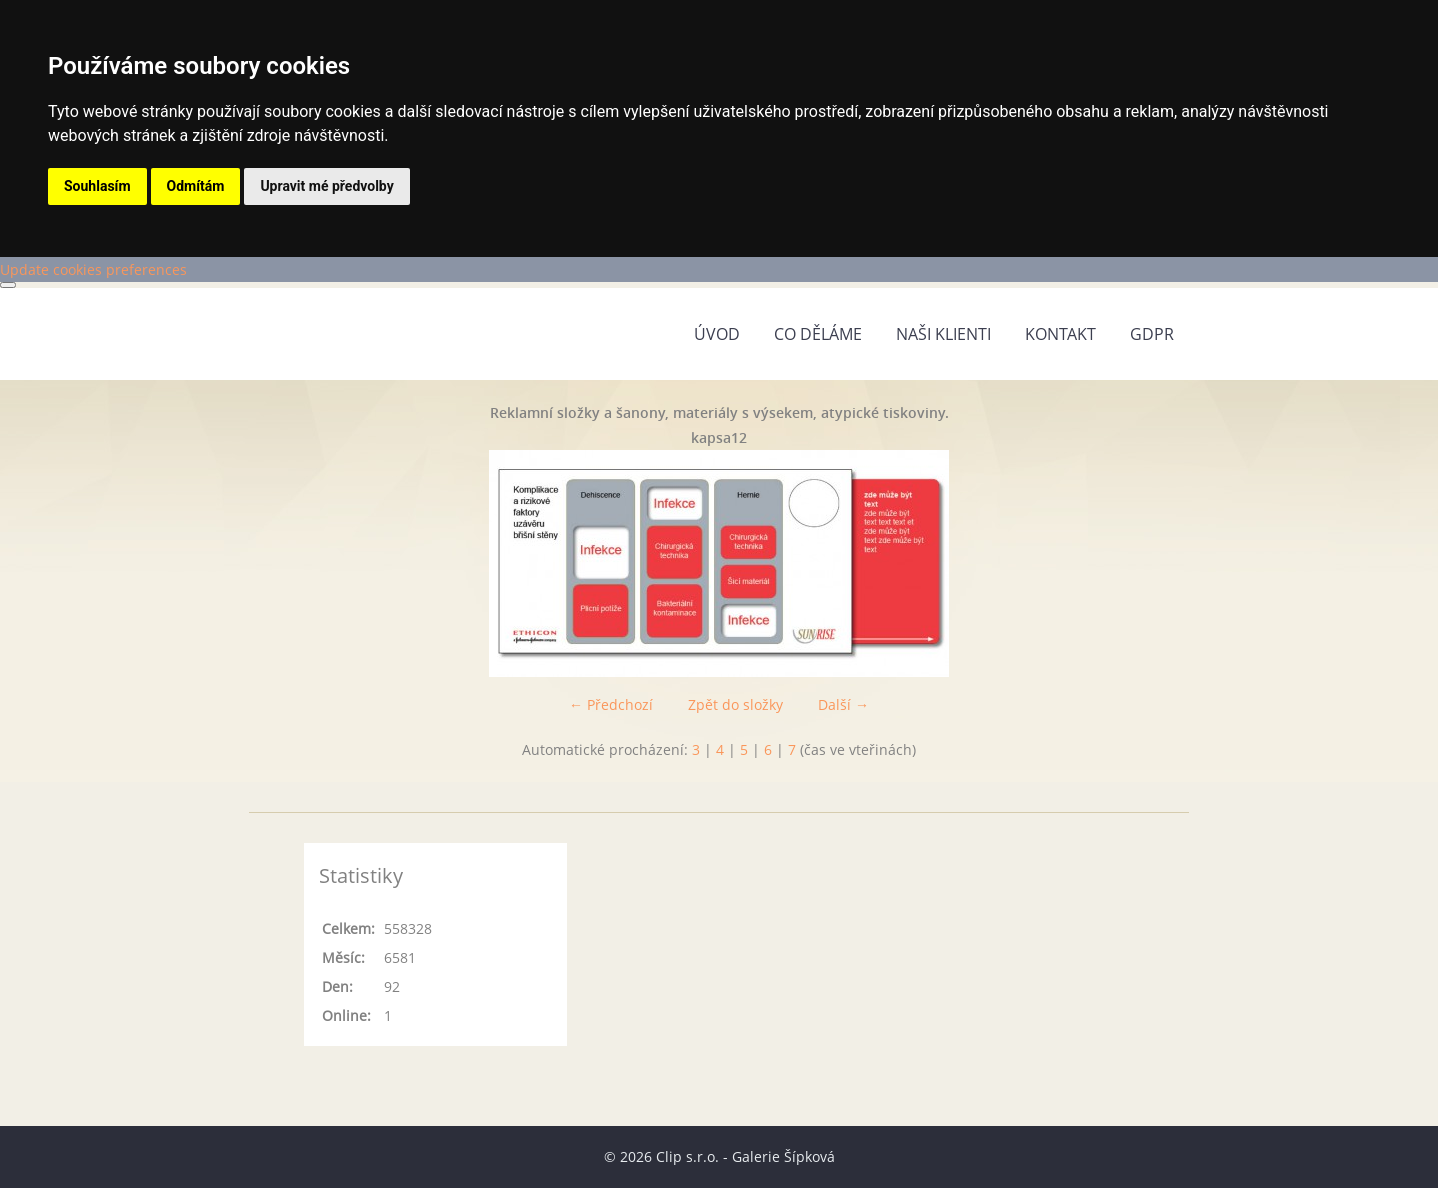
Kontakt (1060, 334)
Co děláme (818, 334)
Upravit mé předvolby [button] (326, 186)
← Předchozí (611, 704)
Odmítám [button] (196, 186)
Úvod (717, 334)
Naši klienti (943, 334)
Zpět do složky (735, 704)
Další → (843, 704)
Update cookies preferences (93, 269)
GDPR (1152, 334)
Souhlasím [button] (97, 186)
